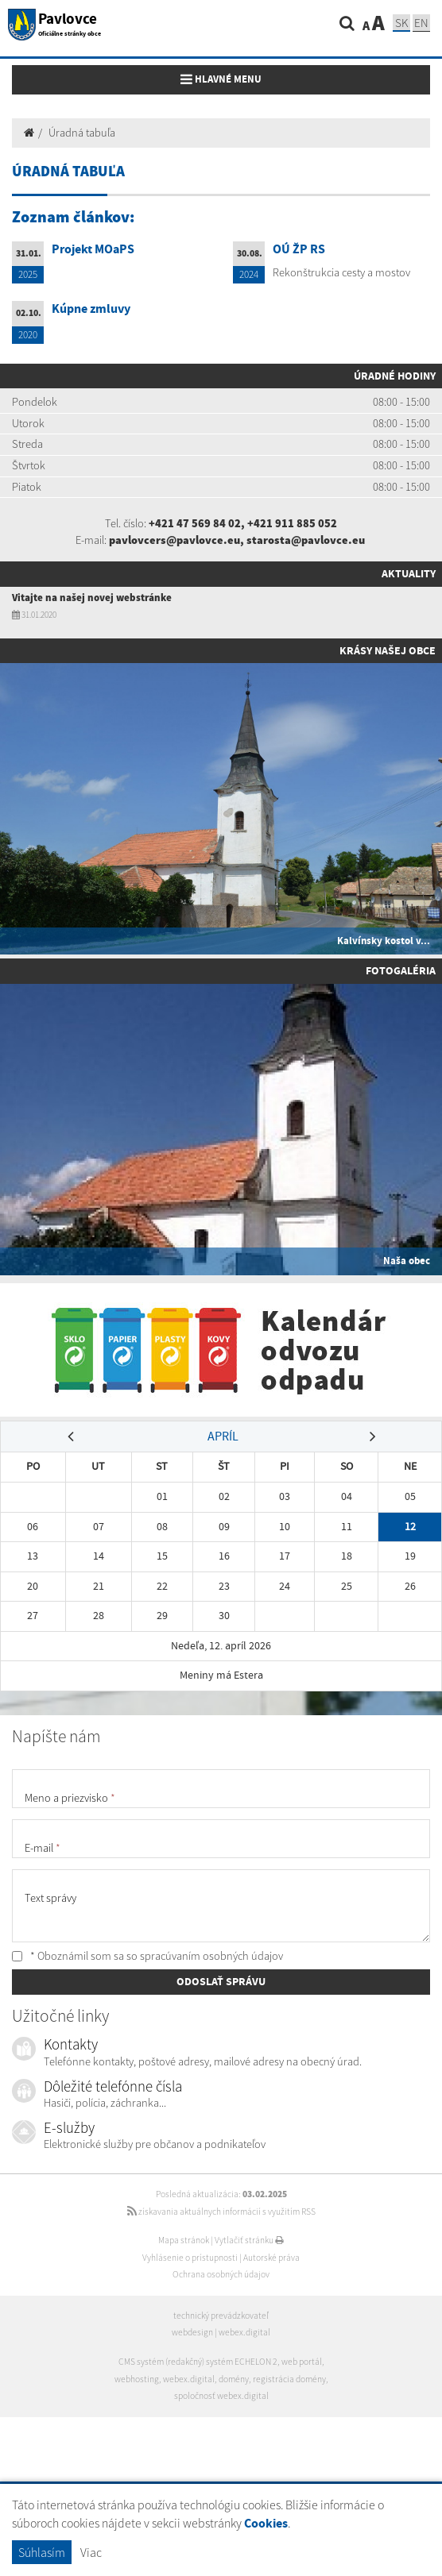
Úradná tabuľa (81, 132)
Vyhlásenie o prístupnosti (190, 2257)
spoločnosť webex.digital (221, 2395)
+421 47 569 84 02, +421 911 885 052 (243, 523)
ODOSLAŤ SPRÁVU (221, 1981)
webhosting (136, 2379)
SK (401, 22)
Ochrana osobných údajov (221, 2274)
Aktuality (409, 573)
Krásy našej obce (387, 650)
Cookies (266, 2523)
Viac (91, 2552)
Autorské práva (271, 2257)
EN (421, 22)
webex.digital (244, 2332)
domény (234, 2379)
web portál (301, 2361)
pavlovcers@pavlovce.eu (174, 540)
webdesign (192, 2332)
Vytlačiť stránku (249, 2240)
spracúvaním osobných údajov (211, 1956)
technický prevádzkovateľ (221, 2315)
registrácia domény (289, 2379)
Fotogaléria (401, 970)
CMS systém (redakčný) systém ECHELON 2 (197, 2361)
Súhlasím (41, 2552)
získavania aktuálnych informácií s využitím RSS (221, 2211)
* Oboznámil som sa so (147, 1956)
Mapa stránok (183, 2240)
